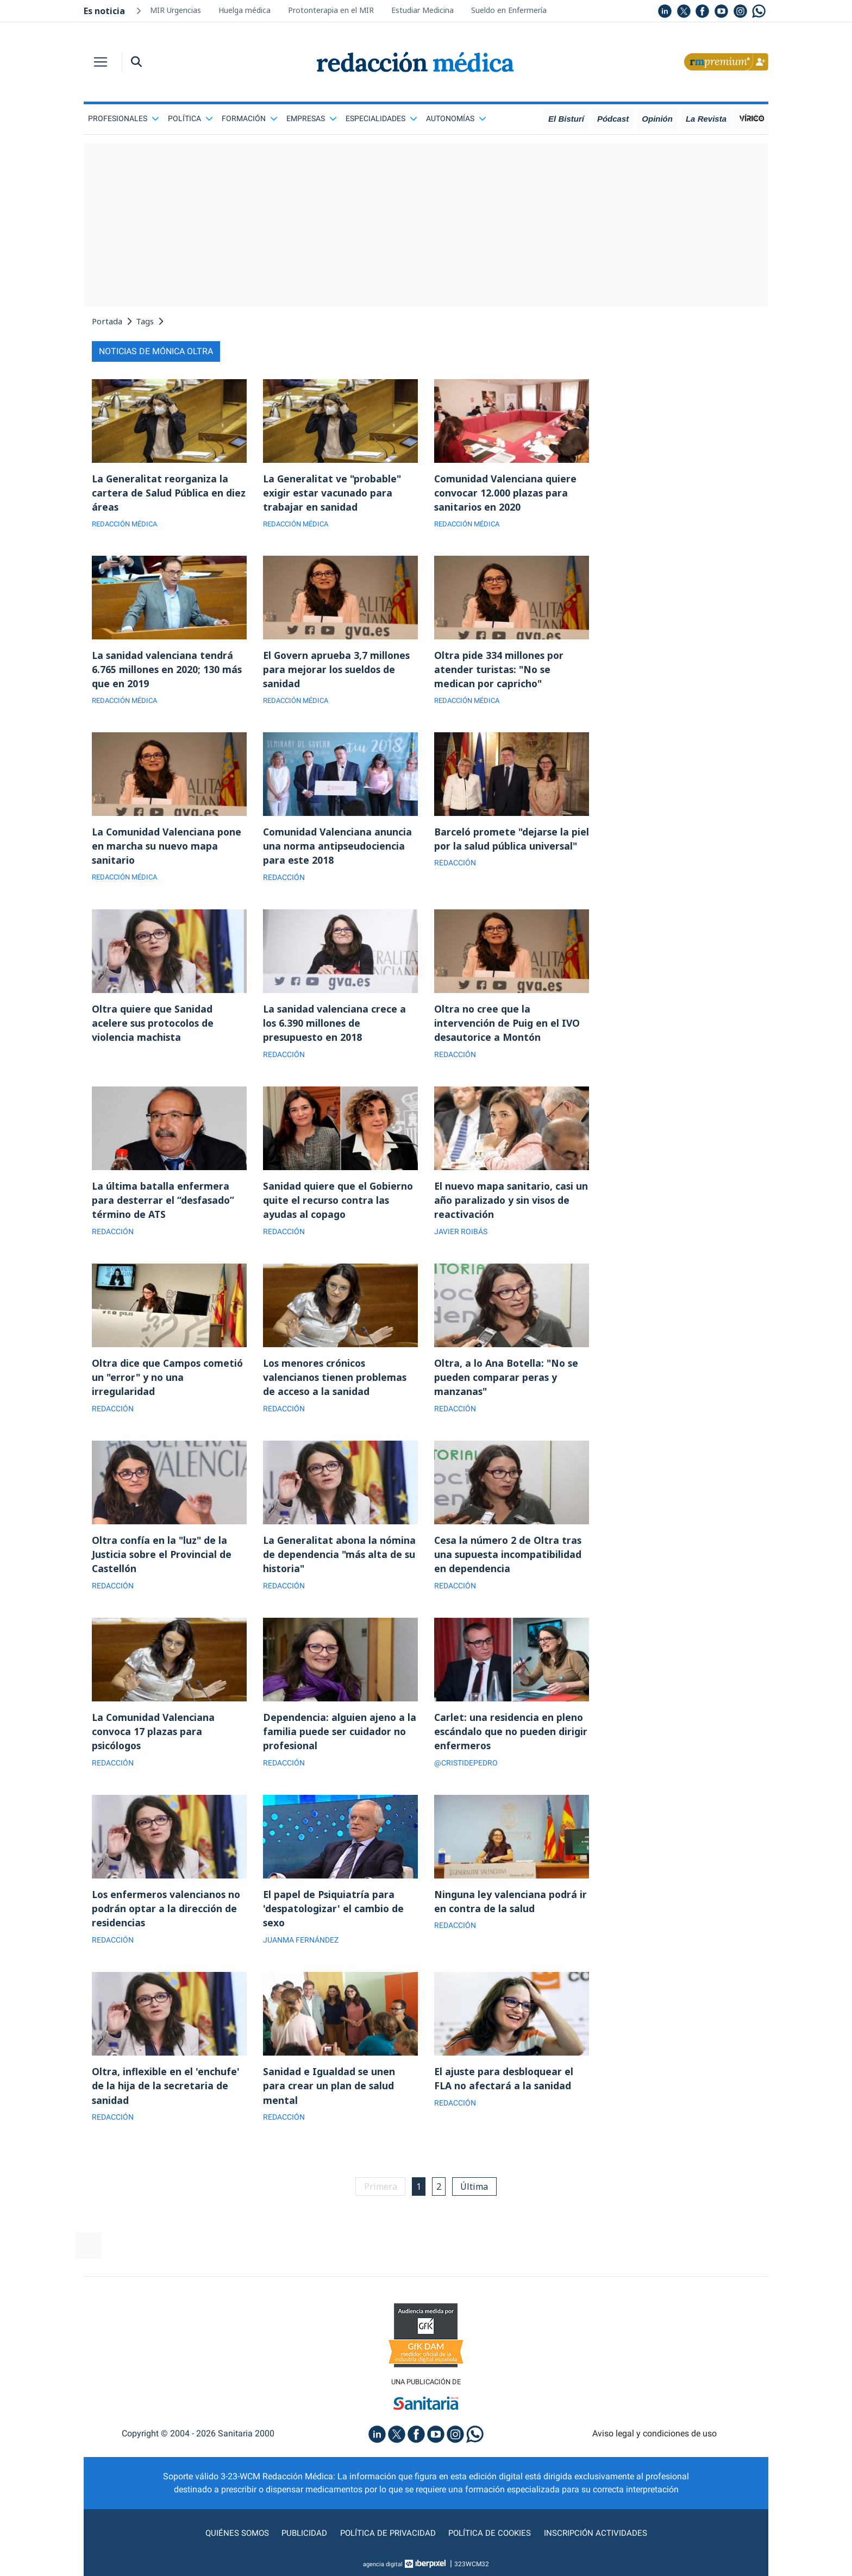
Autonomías (456, 118)
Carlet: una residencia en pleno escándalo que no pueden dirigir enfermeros (511, 1740)
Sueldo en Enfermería (509, 10)
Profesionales (123, 118)
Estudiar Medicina (422, 10)
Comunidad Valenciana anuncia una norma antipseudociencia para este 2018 (338, 849)
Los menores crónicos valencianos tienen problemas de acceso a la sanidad (336, 1384)
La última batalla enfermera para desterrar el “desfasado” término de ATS (164, 1206)
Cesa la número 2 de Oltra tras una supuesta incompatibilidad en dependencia (509, 1562)
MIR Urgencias (175, 10)
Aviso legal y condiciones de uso (654, 2446)
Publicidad (301, 2545)
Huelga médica (244, 10)
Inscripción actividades (600, 2545)
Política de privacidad (386, 2545)
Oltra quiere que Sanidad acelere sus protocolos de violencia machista (154, 1028)
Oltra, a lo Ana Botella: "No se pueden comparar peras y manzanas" (507, 1384)
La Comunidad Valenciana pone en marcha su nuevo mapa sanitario (168, 849)
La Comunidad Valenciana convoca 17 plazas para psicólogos (154, 1740)
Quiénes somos (232, 2545)
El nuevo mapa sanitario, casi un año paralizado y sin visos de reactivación (510, 1206)
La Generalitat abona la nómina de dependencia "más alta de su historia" (340, 1562)
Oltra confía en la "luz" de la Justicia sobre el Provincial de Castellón (163, 1562)
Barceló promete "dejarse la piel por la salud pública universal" (503, 849)
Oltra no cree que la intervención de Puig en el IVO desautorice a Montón (507, 1028)
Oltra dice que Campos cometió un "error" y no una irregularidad (169, 1384)
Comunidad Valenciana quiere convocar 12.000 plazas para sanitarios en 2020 (506, 493)
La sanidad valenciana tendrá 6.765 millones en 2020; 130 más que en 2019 (167, 671)
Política (190, 118)
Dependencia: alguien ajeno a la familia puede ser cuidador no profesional (340, 1740)
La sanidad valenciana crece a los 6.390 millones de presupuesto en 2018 (335, 1028)
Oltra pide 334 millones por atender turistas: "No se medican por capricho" (499, 671)
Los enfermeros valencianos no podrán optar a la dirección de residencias (168, 1919)
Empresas (311, 118)
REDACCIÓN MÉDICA (127, 525)
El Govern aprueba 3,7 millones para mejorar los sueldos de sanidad (337, 671)
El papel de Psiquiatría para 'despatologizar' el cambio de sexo (334, 1919)
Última (476, 2198)
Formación (250, 118)
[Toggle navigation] (100, 61)
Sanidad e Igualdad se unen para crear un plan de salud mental (329, 2097)
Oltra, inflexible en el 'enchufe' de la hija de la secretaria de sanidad (166, 2097)
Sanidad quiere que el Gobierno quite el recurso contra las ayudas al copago (339, 1206)
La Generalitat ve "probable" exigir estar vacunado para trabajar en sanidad (333, 493)
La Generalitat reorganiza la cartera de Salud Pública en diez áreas (169, 493)
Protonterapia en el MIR (331, 10)
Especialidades (381, 118)
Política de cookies (491, 2545)
